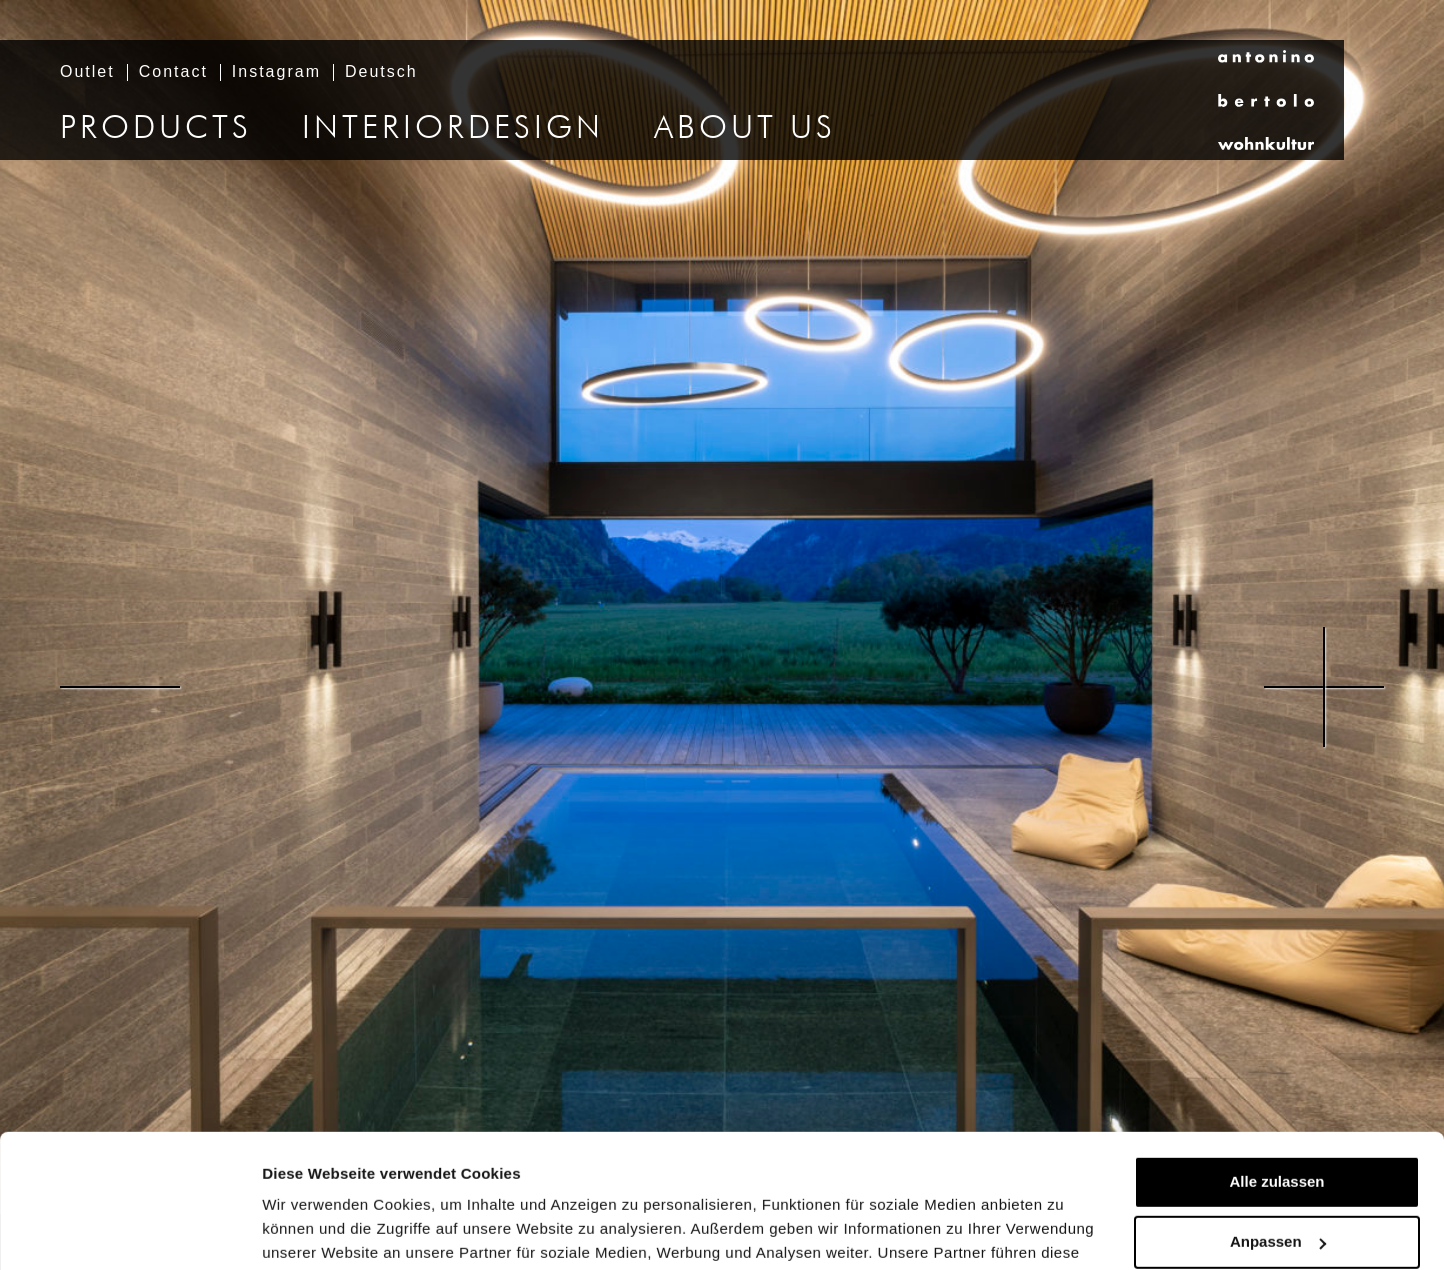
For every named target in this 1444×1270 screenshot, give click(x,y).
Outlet (87, 72)
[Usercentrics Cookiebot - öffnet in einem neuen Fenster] (129, 1231)
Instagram (276, 72)
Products (156, 129)
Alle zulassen (1276, 1056)
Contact (173, 72)
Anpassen (1278, 1116)
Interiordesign (453, 129)
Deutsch (381, 72)
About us (745, 129)
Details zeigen (312, 1230)
